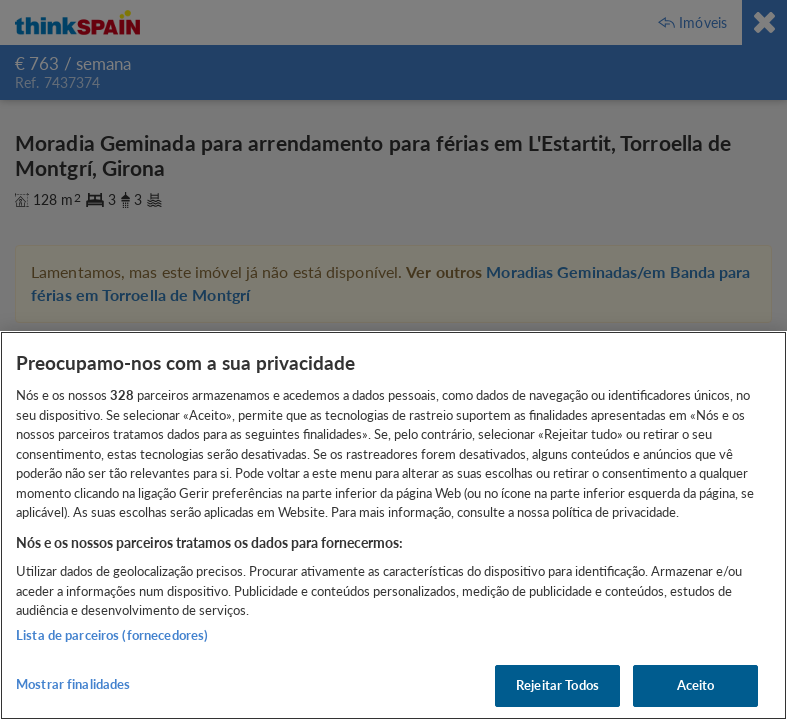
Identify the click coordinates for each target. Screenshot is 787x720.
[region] (393, 525)
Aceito (696, 685)
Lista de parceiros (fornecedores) (112, 635)
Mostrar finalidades (73, 684)
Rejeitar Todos (557, 685)
